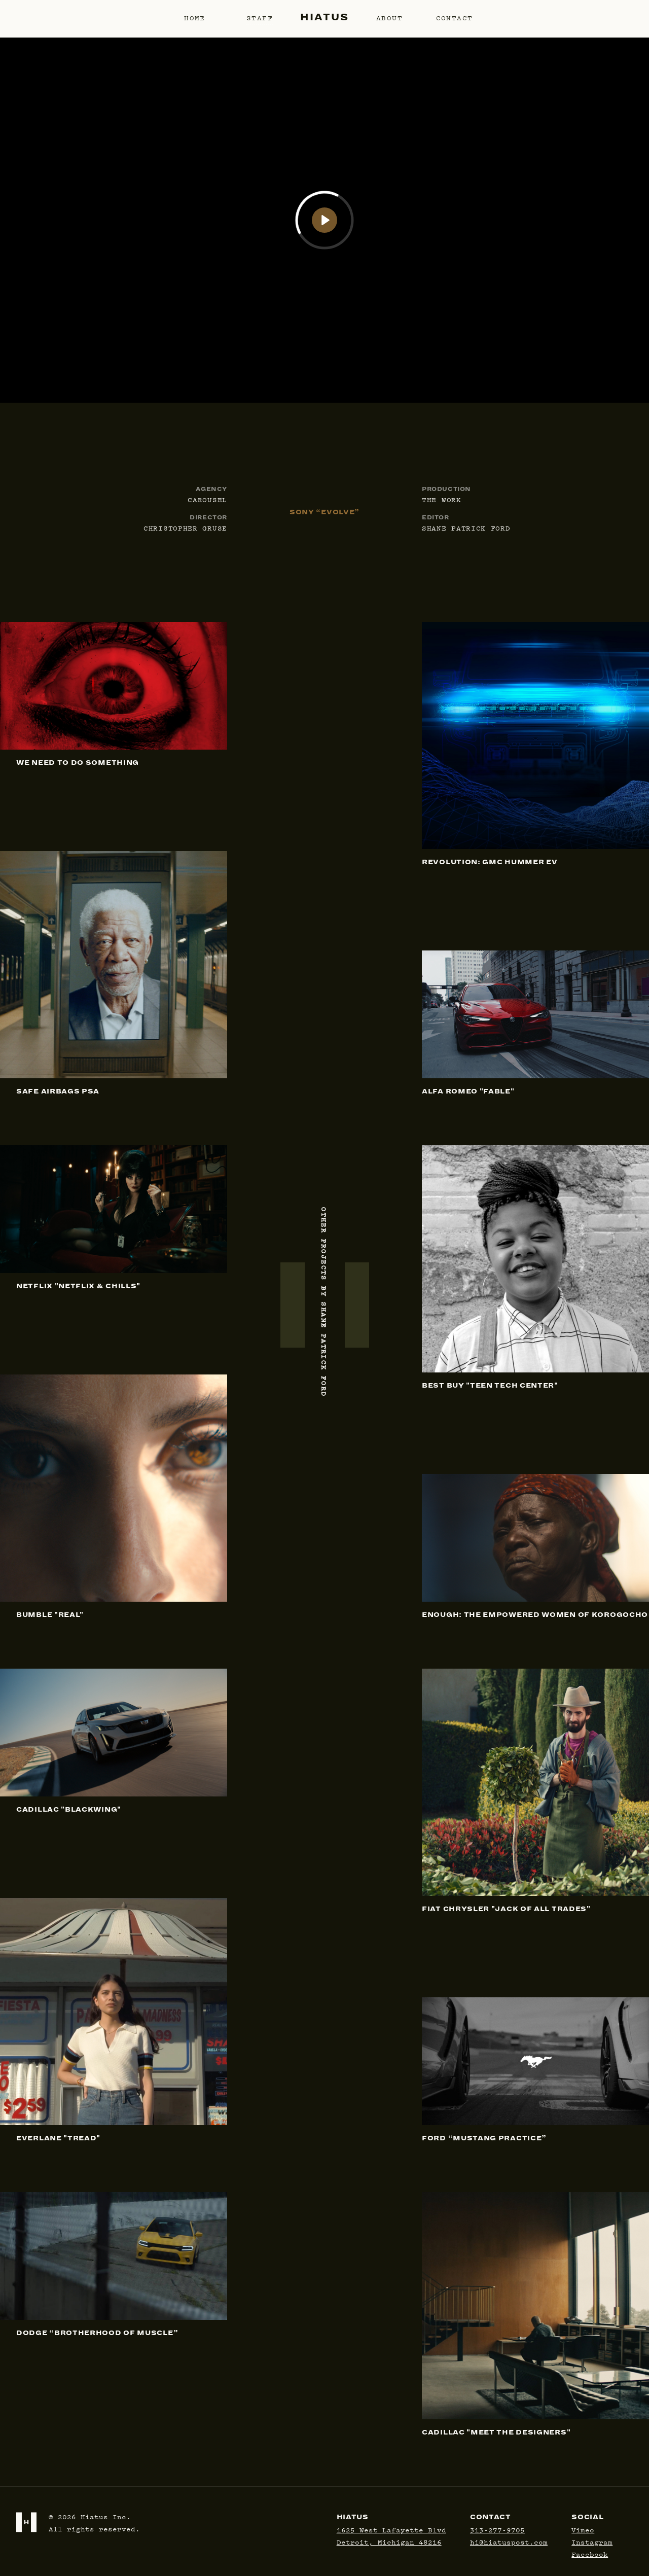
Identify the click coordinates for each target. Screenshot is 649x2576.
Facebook (589, 2554)
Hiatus (324, 17)
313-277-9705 (497, 2529)
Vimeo (582, 2529)
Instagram (591, 2541)
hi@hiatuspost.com (509, 2541)
